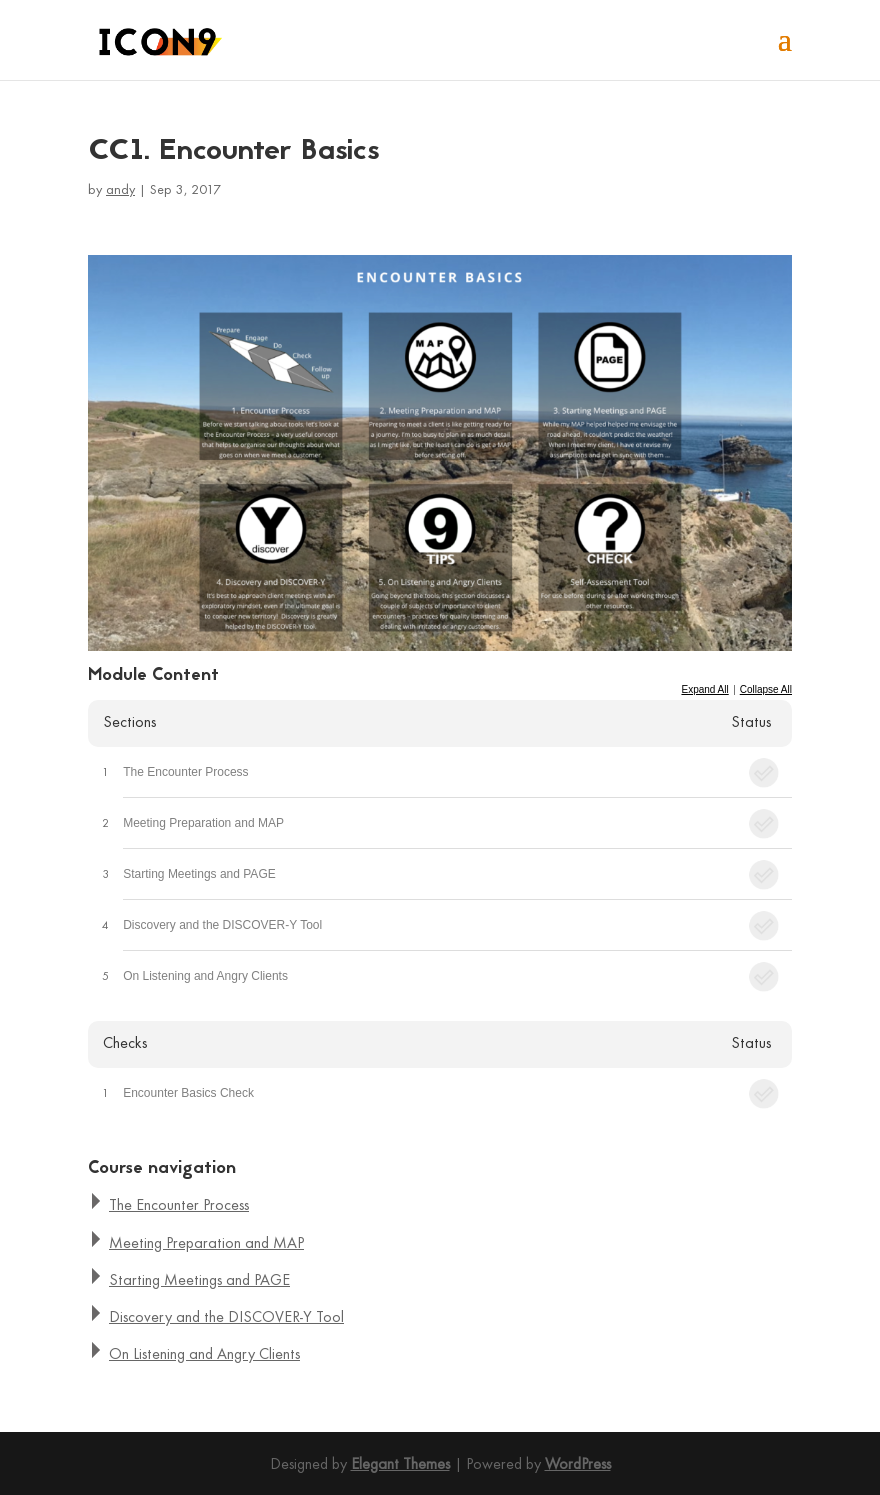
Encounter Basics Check (188, 1093)
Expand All (704, 689)
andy (120, 190)
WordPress (578, 1465)
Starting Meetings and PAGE (199, 874)
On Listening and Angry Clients (205, 976)
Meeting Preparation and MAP (203, 823)
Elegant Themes (400, 1465)
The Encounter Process (185, 772)
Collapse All (766, 689)
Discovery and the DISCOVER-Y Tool (222, 925)
